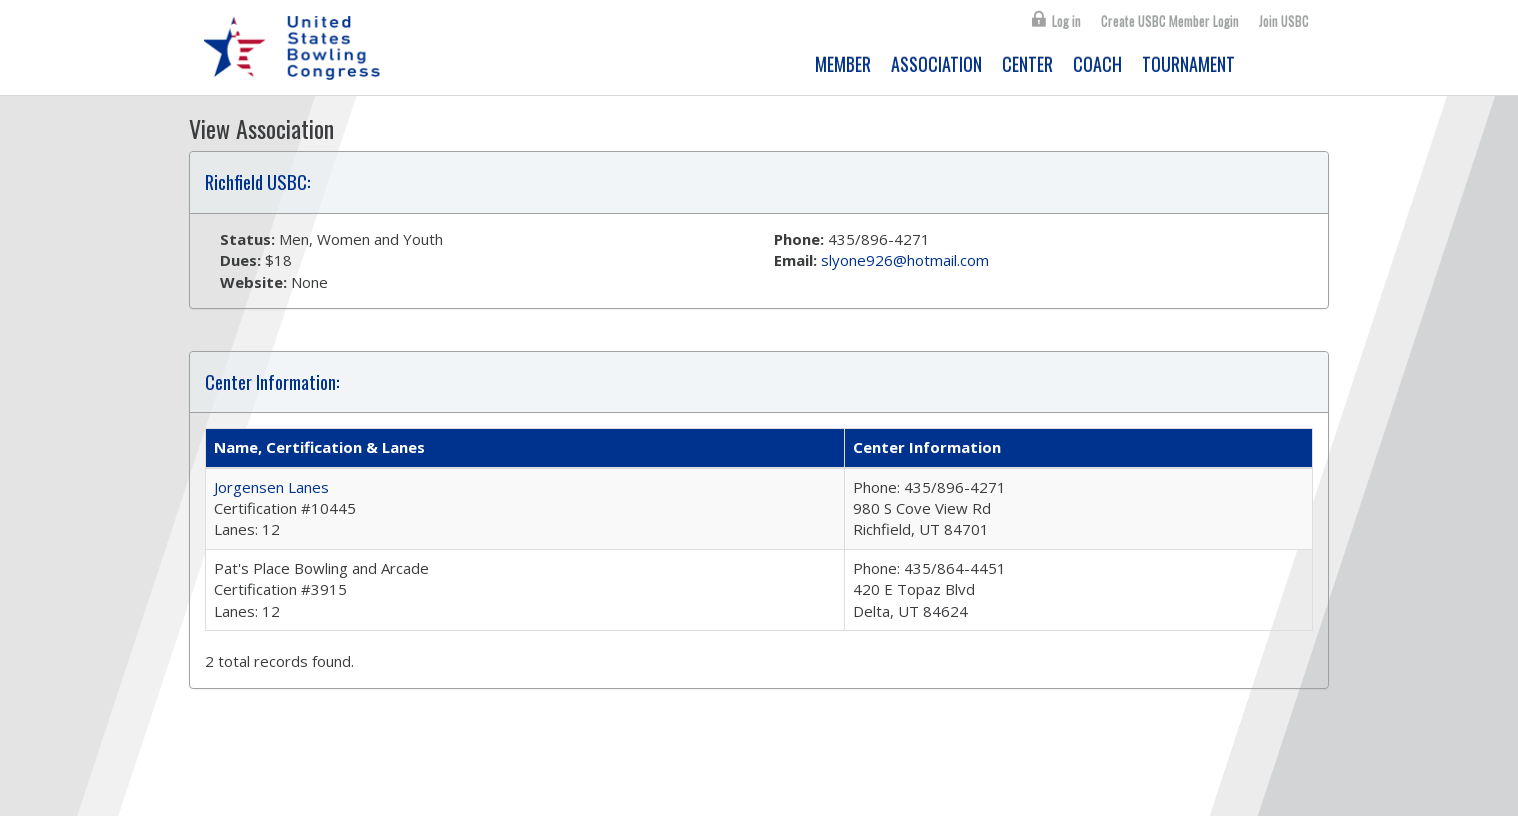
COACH (1097, 64)
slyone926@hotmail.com (905, 260)
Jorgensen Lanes (271, 487)
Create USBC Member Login (1170, 21)
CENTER (1027, 64)
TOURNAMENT (1188, 64)
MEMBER (843, 64)
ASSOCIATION (936, 64)
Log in (1066, 21)
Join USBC (1284, 21)
